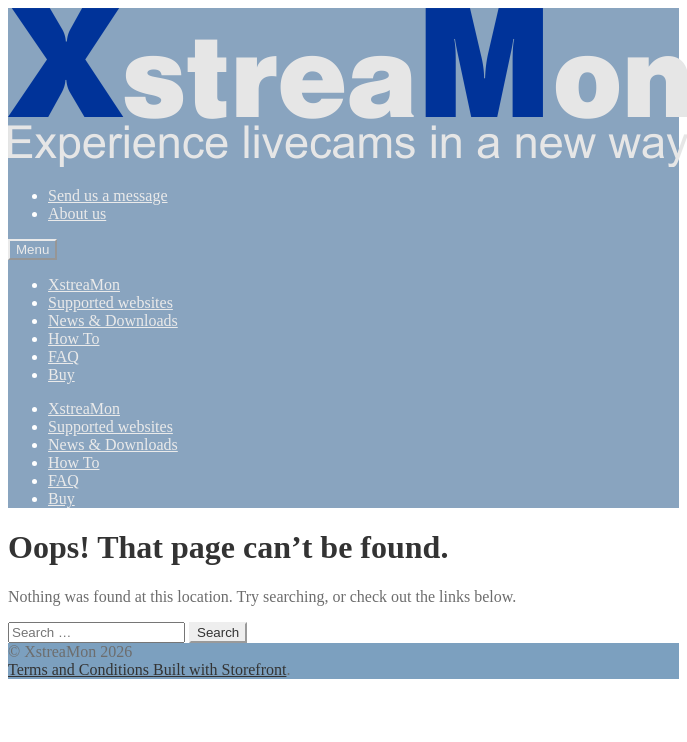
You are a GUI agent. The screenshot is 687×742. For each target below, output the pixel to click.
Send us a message (108, 195)
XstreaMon (84, 284)
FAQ (63, 356)
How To (73, 338)
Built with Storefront (219, 669)
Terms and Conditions (80, 669)
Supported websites (110, 302)
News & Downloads (113, 320)
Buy (61, 374)
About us (77, 213)
